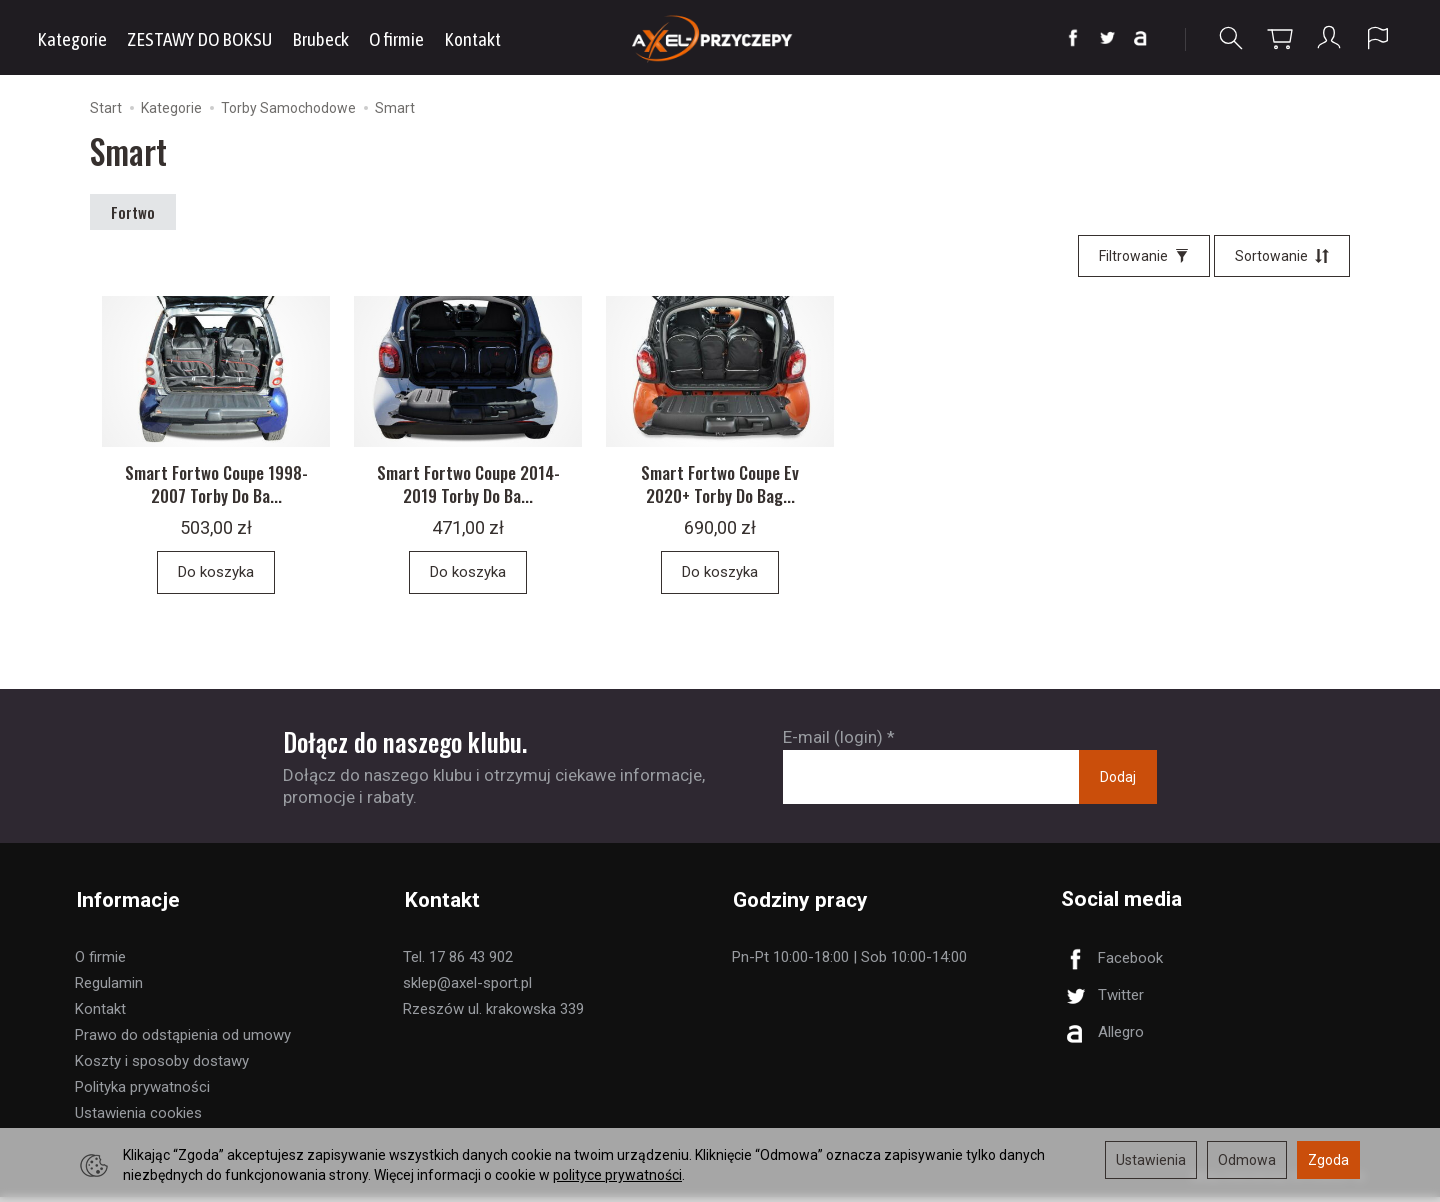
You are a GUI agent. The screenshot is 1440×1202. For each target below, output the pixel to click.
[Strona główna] (720, 37)
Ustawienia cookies (138, 1118)
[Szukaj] (1231, 38)
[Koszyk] (1280, 38)
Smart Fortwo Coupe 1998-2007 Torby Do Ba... (216, 492)
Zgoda (1328, 1160)
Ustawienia (1151, 1160)
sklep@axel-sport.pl (467, 988)
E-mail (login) (833, 746)
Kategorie (72, 39)
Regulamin (109, 988)
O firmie (396, 39)
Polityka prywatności (142, 1092)
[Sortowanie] (1282, 256)
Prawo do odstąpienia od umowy (183, 1040)
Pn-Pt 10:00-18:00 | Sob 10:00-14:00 (849, 962)
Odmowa (1247, 1160)
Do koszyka (216, 580)
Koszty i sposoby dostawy (162, 1066)
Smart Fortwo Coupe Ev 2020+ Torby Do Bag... (720, 492)
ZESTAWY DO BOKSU (199, 39)
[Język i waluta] (1378, 38)
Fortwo (133, 212)
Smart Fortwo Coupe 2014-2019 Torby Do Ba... (468, 492)
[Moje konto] (1329, 38)
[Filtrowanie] (1144, 256)
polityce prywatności (617, 1175)
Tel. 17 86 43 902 (458, 962)
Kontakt (472, 39)
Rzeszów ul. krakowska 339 (493, 1014)
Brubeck (320, 39)
